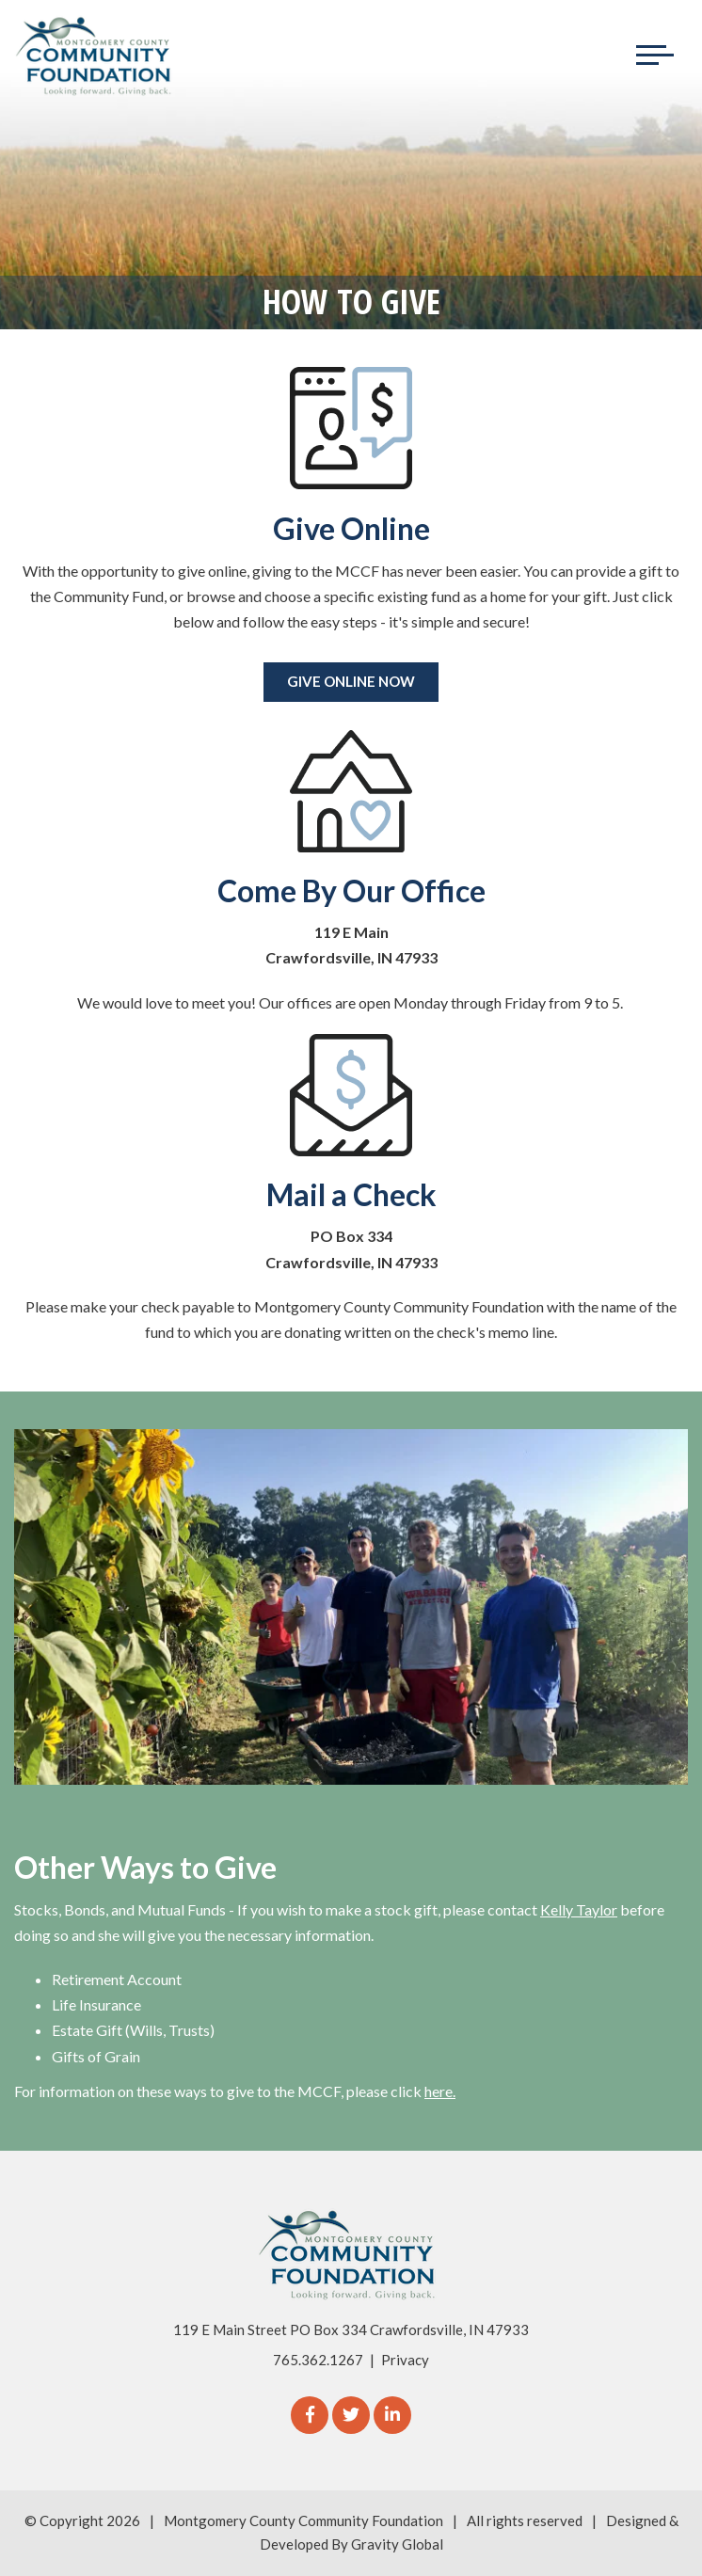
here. (439, 2091)
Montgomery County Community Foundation (303, 2520)
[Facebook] (309, 2415)
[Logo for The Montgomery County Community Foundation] (94, 55)
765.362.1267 (318, 2359)
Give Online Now (351, 681)
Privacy (405, 2359)
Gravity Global (397, 2544)
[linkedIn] (392, 2415)
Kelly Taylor (578, 1909)
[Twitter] (351, 2415)
